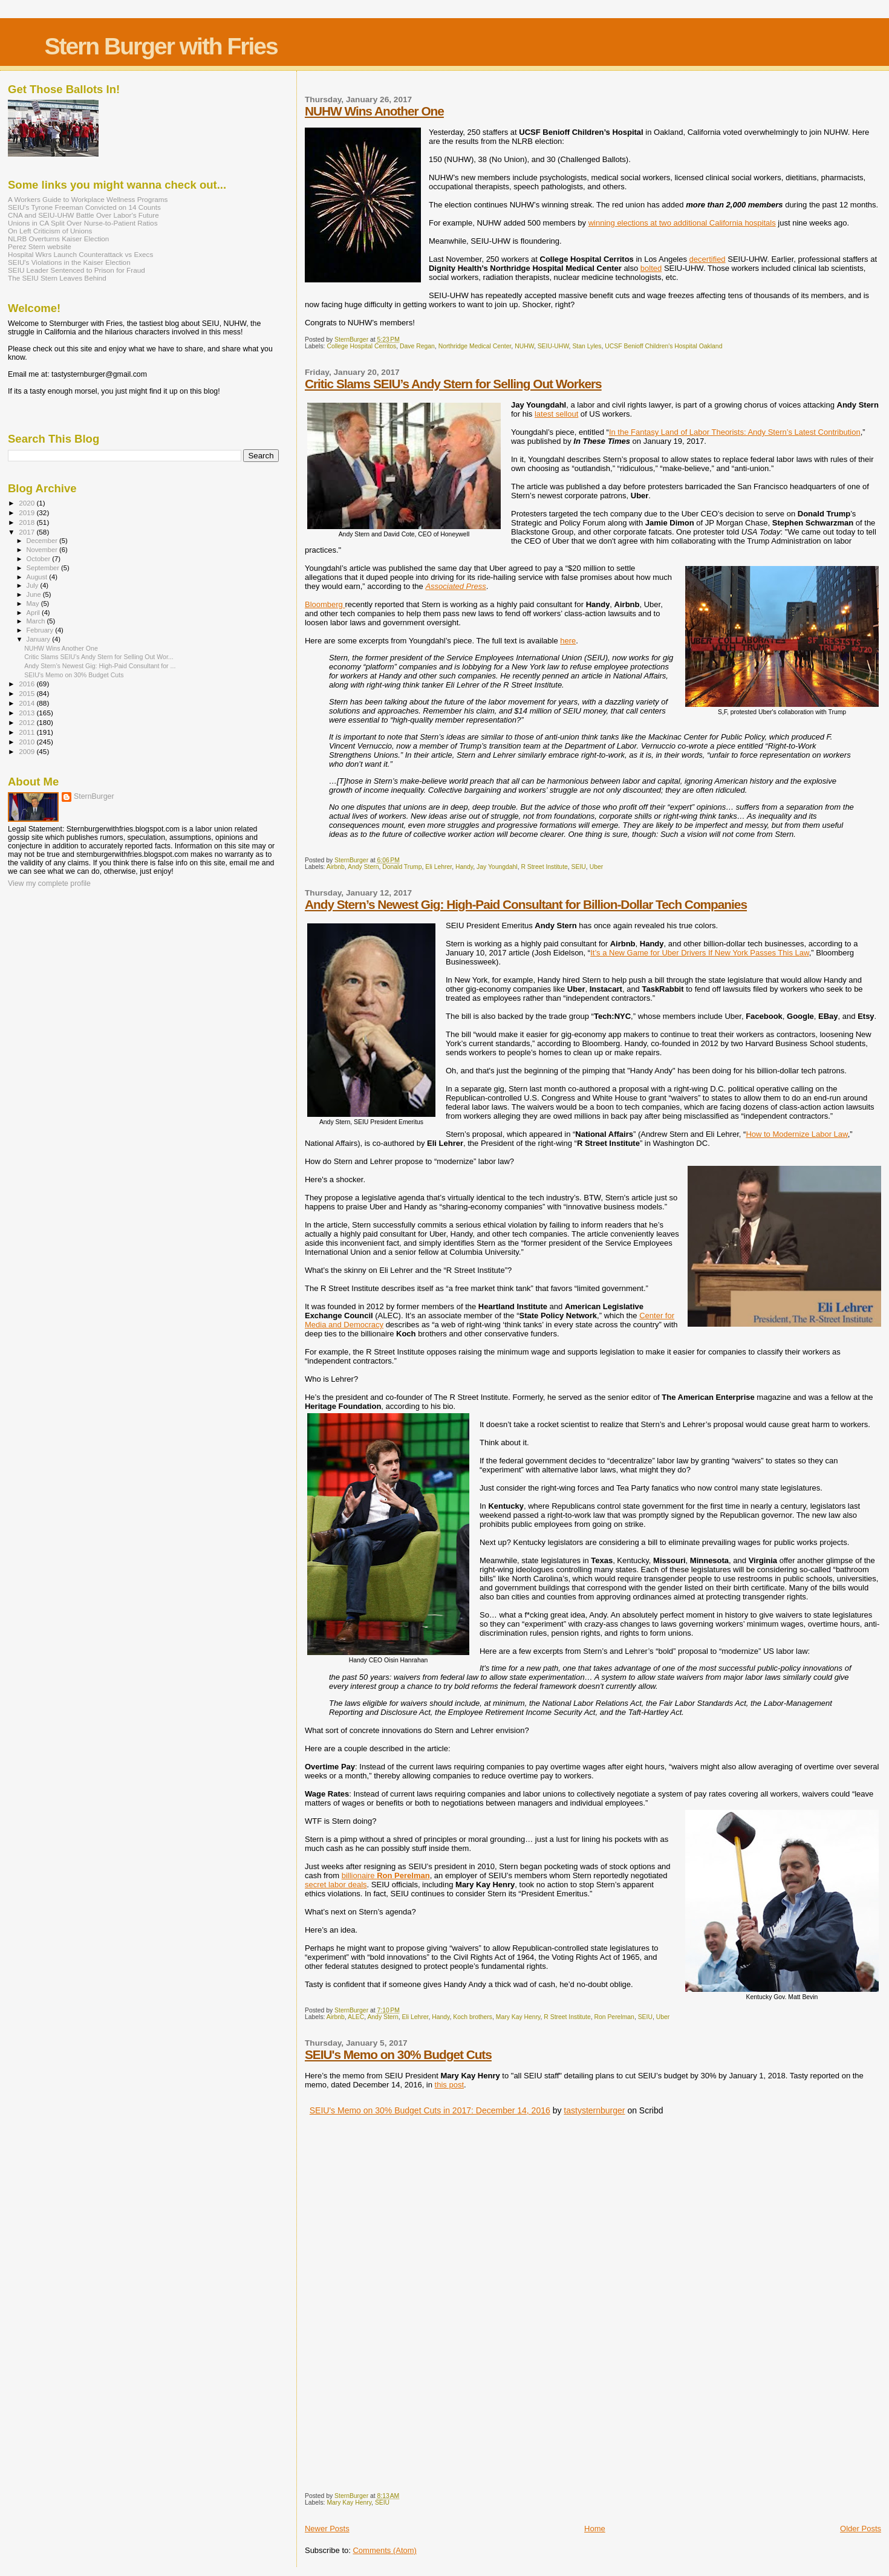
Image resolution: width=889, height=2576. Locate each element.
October (40, 558)
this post (449, 2084)
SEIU (579, 867)
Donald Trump (402, 867)
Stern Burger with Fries (161, 46)
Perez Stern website (39, 246)
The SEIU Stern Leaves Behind (57, 278)
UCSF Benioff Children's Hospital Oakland (663, 346)
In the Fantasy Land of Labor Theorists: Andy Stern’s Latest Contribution (735, 432)
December (43, 540)
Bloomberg (325, 604)
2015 (27, 693)
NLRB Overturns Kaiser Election (58, 238)
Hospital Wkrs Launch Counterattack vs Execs (80, 254)
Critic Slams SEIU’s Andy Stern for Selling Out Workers (453, 384)
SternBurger (94, 796)
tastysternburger (594, 2110)
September (44, 567)
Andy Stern (363, 867)
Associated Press (455, 586)
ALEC (356, 2017)
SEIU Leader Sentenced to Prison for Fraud (76, 270)
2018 (27, 522)
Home (594, 2528)
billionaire (386, 1875)
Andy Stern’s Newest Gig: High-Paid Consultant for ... (99, 665)
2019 (27, 512)
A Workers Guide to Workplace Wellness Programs (88, 199)
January (40, 639)
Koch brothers (472, 2017)
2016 (27, 684)
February (41, 630)
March (37, 621)
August (38, 577)
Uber (597, 867)
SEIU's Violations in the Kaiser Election (69, 262)
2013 (27, 713)
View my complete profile (49, 883)
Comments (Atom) (384, 2550)
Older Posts (860, 2528)
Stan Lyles (586, 346)
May (34, 603)
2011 (27, 732)
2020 (27, 503)
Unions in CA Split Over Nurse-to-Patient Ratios (83, 223)
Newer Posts (327, 2528)
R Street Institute (544, 867)
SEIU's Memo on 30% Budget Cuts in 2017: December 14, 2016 (430, 2110)
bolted (651, 268)
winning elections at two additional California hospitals (682, 222)
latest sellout (556, 413)
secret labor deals (336, 1884)
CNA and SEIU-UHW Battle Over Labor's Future (83, 215)
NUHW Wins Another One (374, 111)
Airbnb (336, 867)
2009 (27, 751)
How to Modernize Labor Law (796, 1134)
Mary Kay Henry (518, 2017)
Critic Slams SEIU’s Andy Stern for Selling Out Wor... (99, 656)
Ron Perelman (614, 2017)
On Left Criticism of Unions (50, 231)
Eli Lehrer (438, 867)
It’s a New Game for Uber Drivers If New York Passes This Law (699, 952)
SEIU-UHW (553, 346)
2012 (27, 722)
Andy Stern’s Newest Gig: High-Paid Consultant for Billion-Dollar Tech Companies (526, 904)
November (43, 549)
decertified (707, 259)
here (568, 640)
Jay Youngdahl (497, 867)
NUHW (524, 346)
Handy (464, 867)
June (35, 594)
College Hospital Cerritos (361, 346)
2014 (27, 703)
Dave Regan (417, 346)
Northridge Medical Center (475, 346)
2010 (27, 742)
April (34, 612)
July (34, 585)
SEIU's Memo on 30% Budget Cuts (398, 2054)
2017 (27, 532)
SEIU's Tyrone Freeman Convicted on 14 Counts (84, 207)
